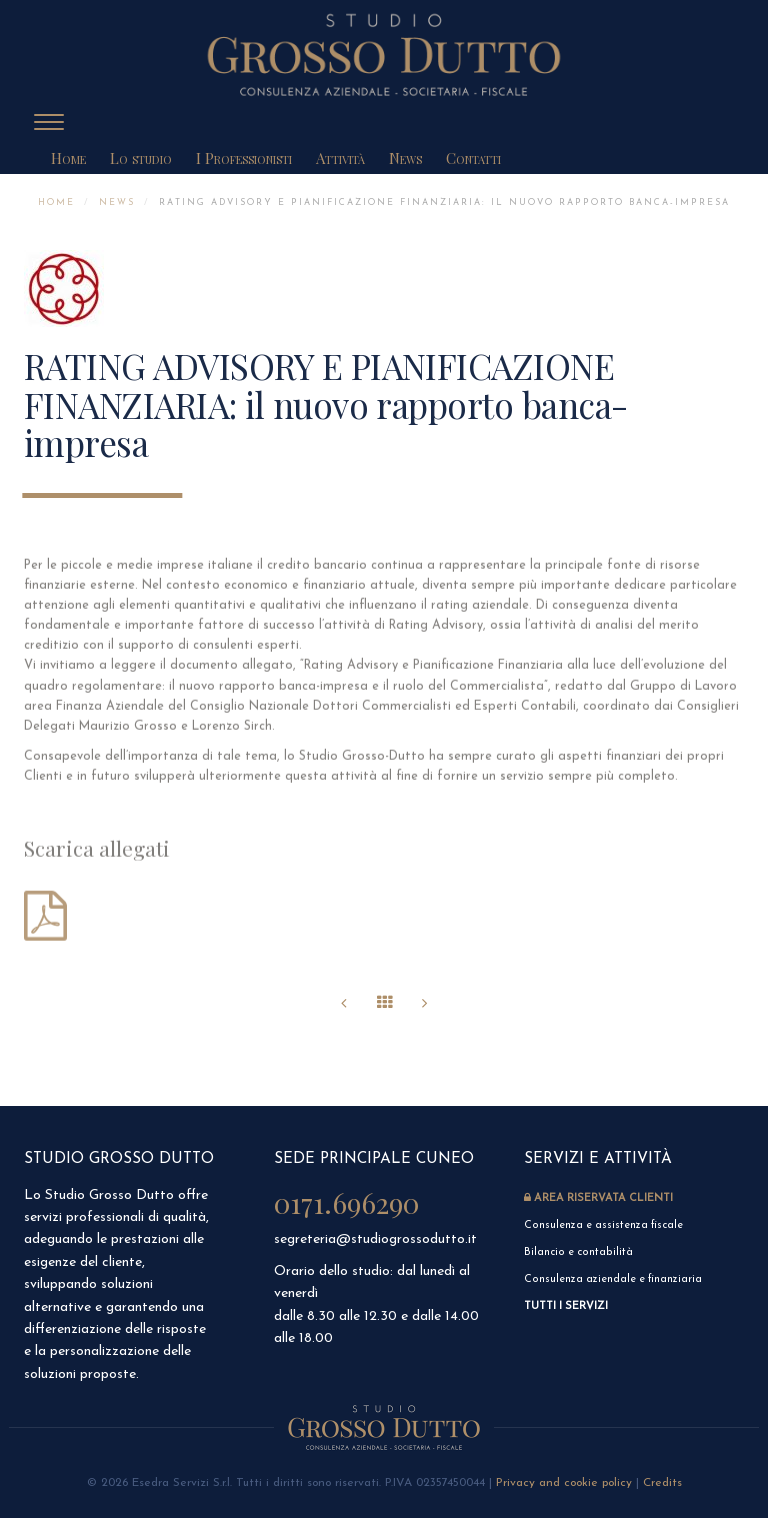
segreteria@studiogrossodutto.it (375, 1239)
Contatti (473, 158)
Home (68, 158)
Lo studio (141, 158)
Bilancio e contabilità (578, 1252)
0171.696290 (346, 1202)
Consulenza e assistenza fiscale (605, 1225)
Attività (340, 158)
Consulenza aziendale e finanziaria (613, 1279)
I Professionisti (244, 158)
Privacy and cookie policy (564, 1483)
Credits (662, 1483)
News (405, 158)
